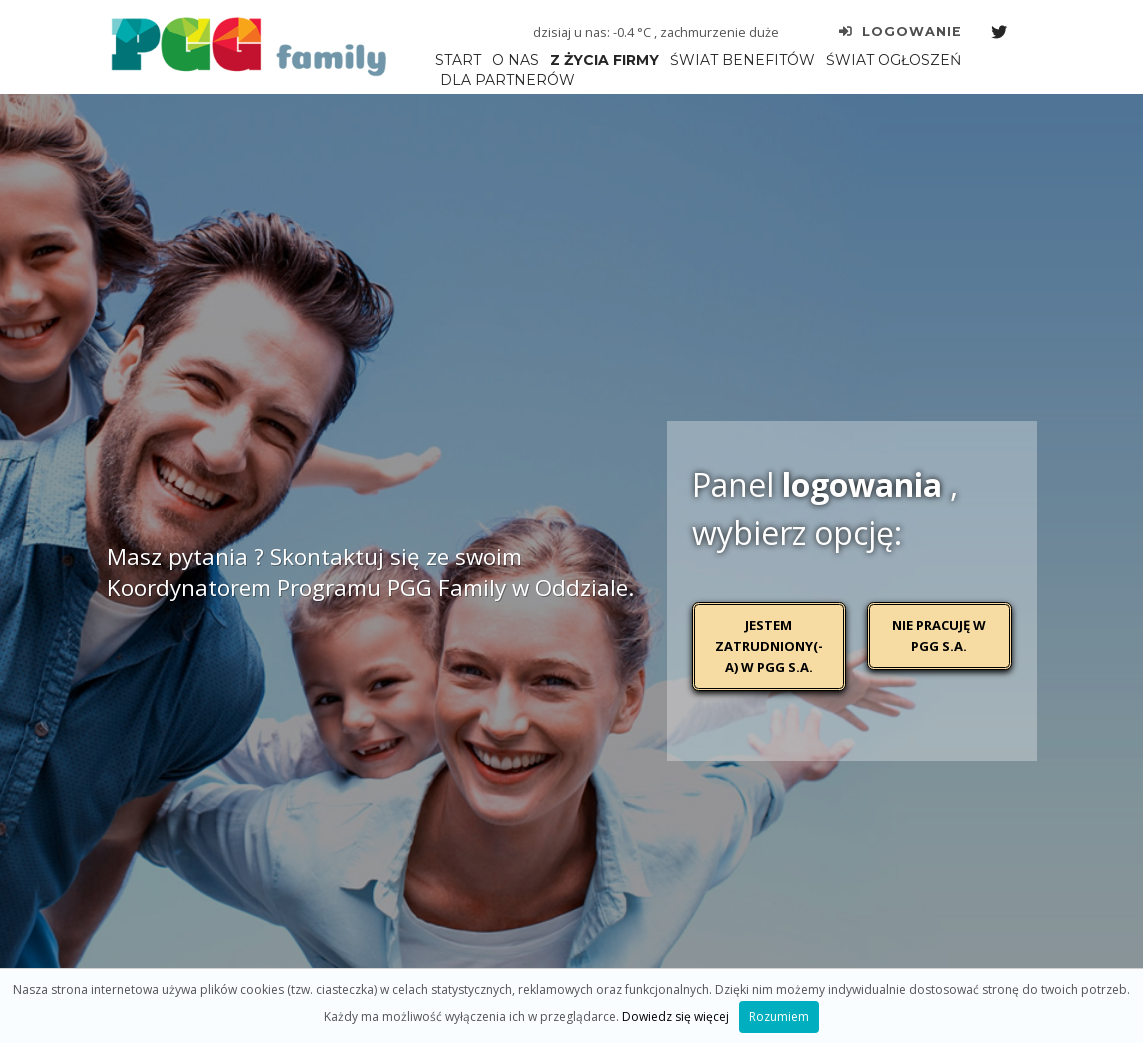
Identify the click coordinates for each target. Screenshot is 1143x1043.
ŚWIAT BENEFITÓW (742, 60)
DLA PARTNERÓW (507, 80)
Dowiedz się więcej (675, 1016)
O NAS (515, 60)
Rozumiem (779, 1016)
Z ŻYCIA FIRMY (604, 60)
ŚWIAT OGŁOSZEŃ (893, 60)
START (458, 60)
